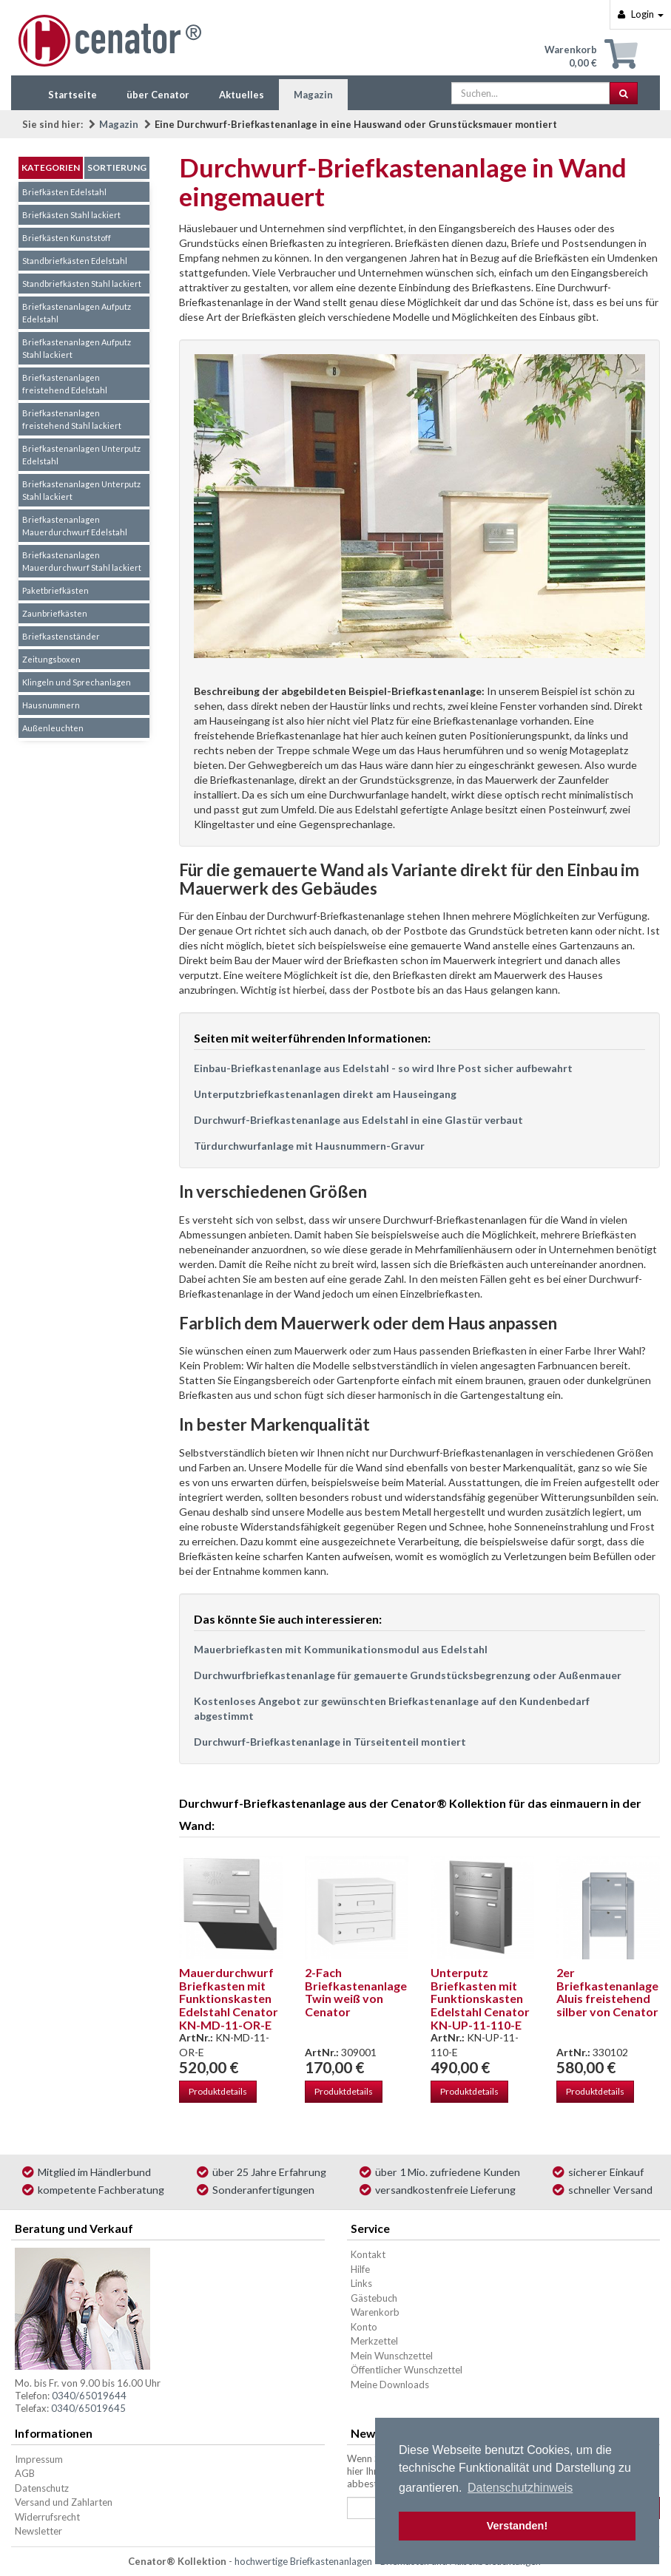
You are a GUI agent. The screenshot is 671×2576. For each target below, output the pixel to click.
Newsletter (38, 2531)
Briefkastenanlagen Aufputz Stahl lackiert (76, 348)
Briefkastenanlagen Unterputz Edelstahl (81, 455)
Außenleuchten (53, 728)
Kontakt (368, 2254)
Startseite (72, 95)
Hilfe (360, 2269)
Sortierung (116, 167)
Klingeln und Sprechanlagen (76, 682)
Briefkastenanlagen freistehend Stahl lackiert (71, 419)
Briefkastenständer (61, 636)
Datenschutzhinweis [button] (520, 2487)
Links (361, 2283)
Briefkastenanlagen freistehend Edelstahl (64, 384)
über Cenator (158, 95)
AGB (25, 2473)
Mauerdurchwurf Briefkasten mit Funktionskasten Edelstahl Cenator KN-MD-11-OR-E (228, 1998)
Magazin (313, 95)
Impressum (39, 2459)
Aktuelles (241, 95)
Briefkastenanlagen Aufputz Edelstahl (76, 313)
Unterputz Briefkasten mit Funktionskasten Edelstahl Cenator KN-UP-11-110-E (480, 1998)
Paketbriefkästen (55, 590)
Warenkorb (375, 2312)
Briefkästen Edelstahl (64, 192)
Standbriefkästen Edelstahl (74, 260)
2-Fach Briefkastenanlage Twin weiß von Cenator (356, 1992)
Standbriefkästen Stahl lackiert (81, 283)
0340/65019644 (89, 2396)
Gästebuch (374, 2298)
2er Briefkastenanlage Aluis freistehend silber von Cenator (607, 1992)
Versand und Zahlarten (63, 2502)
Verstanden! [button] (517, 2526)
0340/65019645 (88, 2408)
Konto (364, 2327)
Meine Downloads (390, 2384)
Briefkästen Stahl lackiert (71, 215)
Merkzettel (374, 2341)
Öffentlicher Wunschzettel (406, 2370)
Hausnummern (51, 705)
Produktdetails (218, 2091)
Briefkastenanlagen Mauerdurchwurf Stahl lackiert (81, 561)
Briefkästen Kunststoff (66, 238)
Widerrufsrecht (47, 2517)
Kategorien (50, 167)
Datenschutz (42, 2488)
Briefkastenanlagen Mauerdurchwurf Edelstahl (74, 526)
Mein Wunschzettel (392, 2356)
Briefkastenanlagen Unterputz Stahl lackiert (81, 490)
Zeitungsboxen (51, 659)
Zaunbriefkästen (54, 613)
